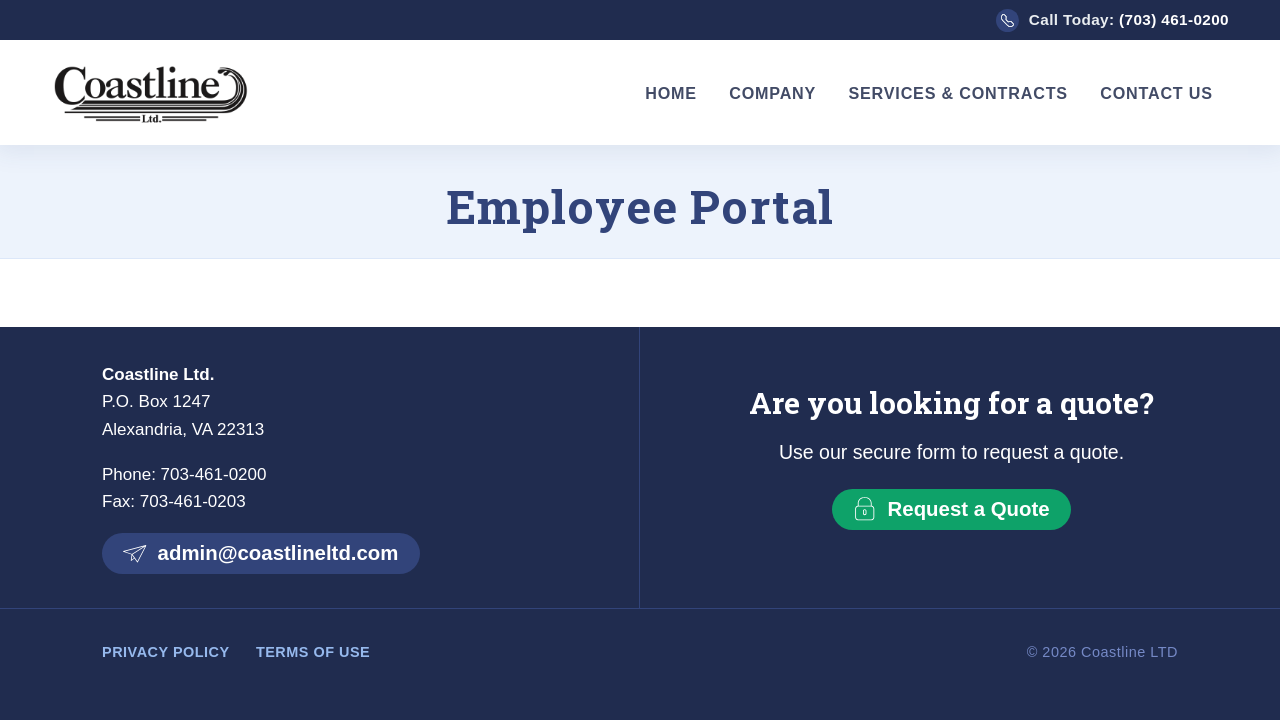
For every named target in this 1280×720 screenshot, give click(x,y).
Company (772, 93)
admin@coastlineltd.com (260, 553)
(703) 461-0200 (1174, 19)
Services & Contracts (957, 93)
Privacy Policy (166, 652)
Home (671, 93)
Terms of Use (313, 652)
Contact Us (1156, 93)
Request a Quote (951, 508)
